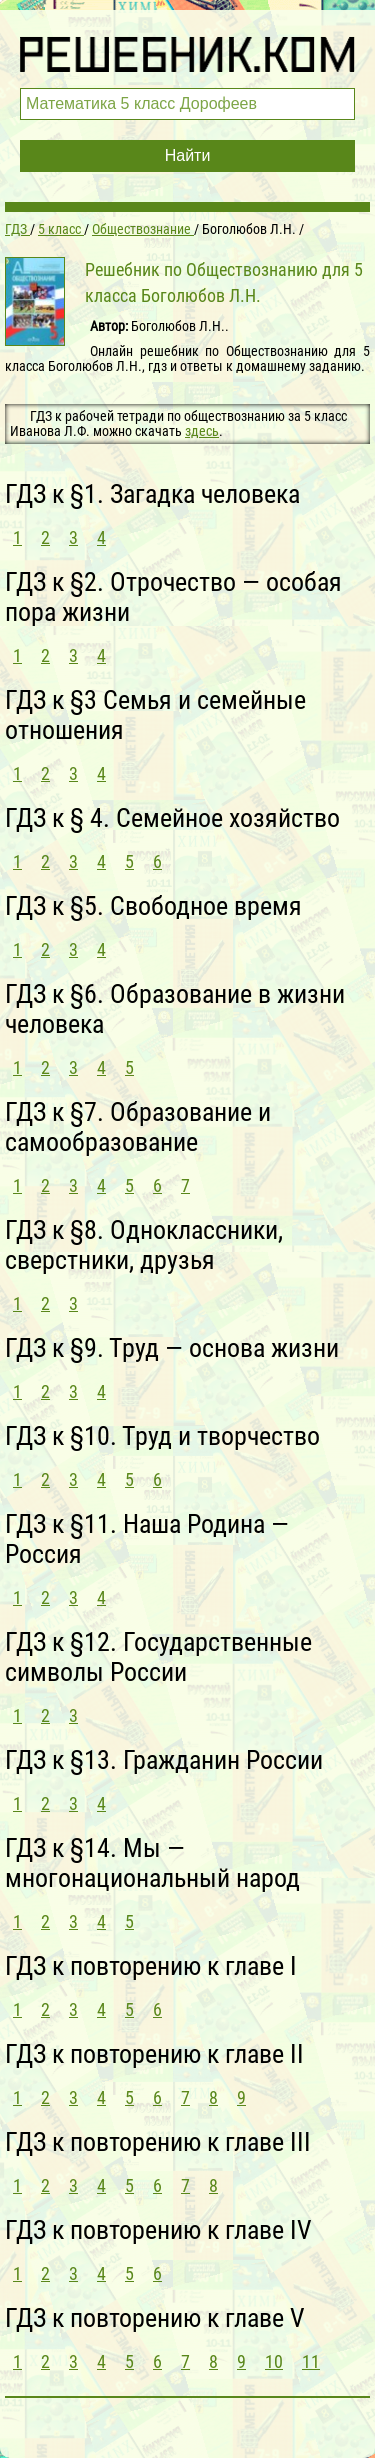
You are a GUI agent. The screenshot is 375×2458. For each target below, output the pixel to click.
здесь (202, 431)
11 (311, 2361)
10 (274, 2361)
